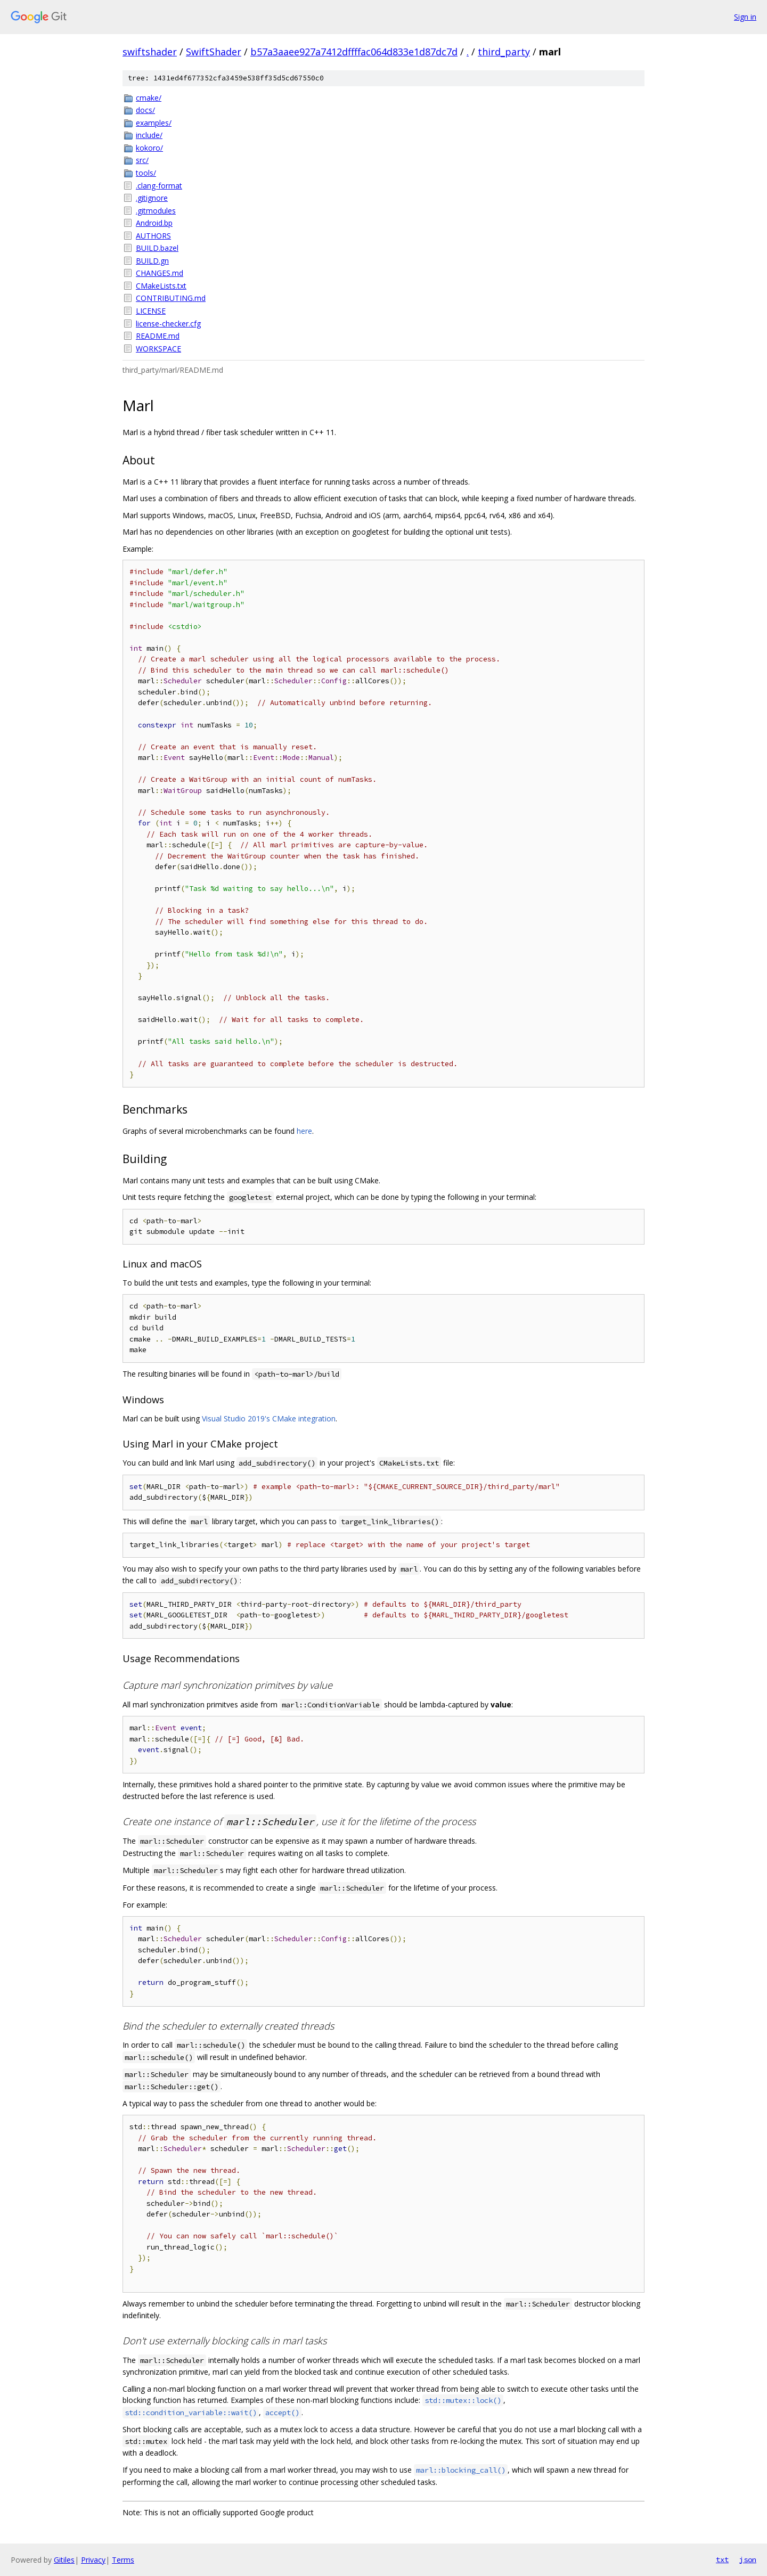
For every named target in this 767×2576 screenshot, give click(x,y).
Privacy (93, 2560)
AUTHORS (153, 236)
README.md (157, 336)
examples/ (154, 123)
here (304, 1131)
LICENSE (151, 311)
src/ (142, 160)
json (747, 2559)
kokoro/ (149, 148)
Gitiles (64, 2560)
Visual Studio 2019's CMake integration (269, 1418)
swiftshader (150, 51)
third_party (504, 51)
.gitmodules (156, 211)
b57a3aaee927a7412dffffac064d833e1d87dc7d (354, 51)
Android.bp (154, 223)
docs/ (145, 110)
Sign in (745, 17)
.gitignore (152, 198)
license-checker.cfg (168, 323)
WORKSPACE (158, 349)
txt (722, 2559)
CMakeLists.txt (161, 286)
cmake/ (148, 98)
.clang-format (159, 186)
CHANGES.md (159, 273)
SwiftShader (213, 51)
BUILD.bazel (157, 248)
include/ (149, 135)
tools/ (146, 173)
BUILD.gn (152, 261)
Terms (123, 2560)
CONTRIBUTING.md (171, 298)
